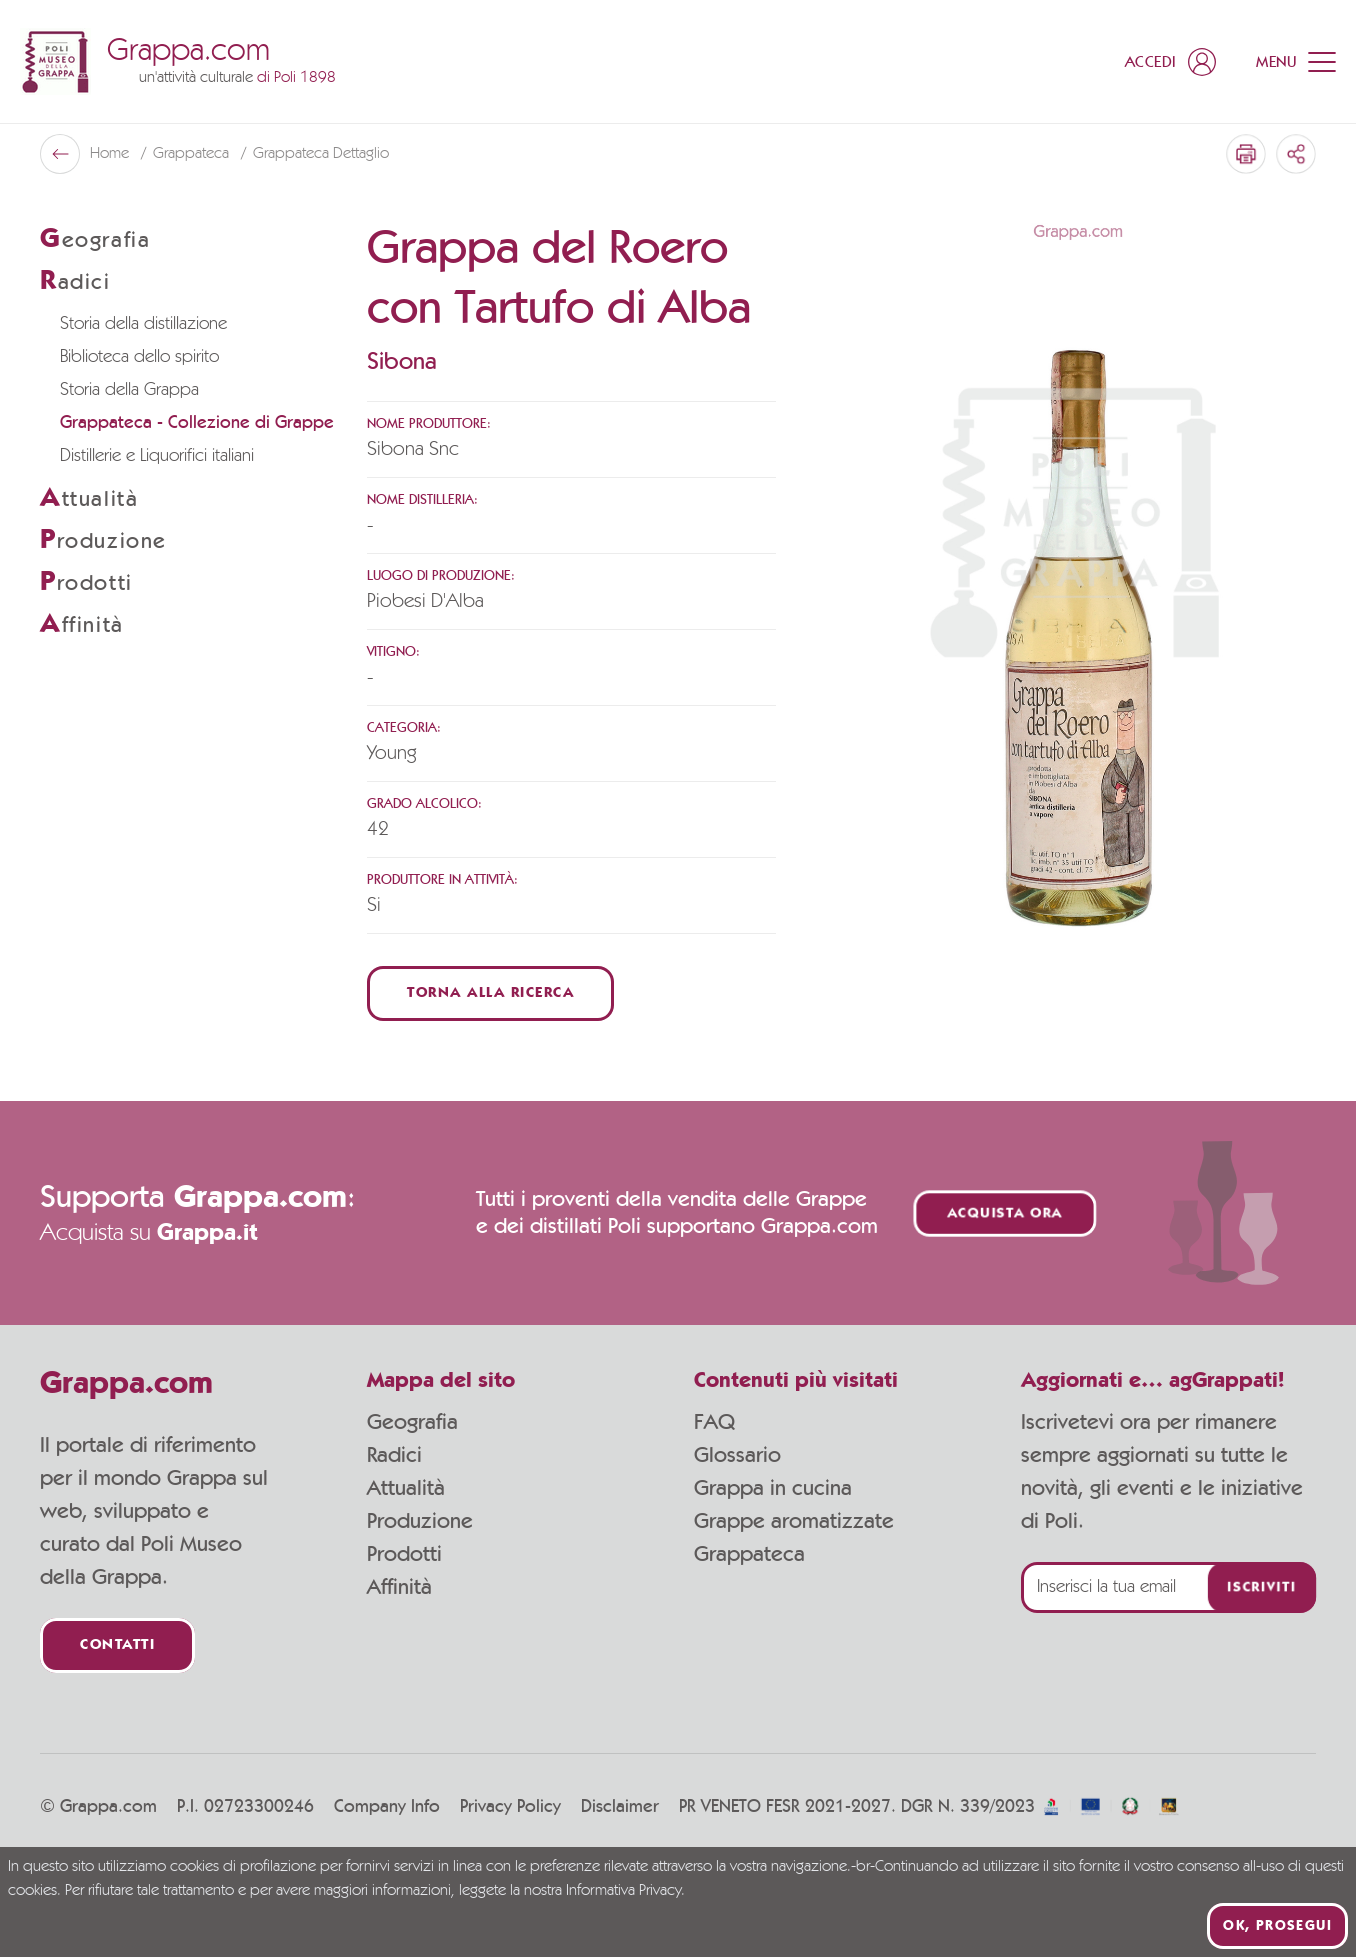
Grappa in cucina (773, 1488)
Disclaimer (620, 1807)
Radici (394, 1455)
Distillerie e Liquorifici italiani (157, 456)
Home (111, 154)
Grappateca (193, 154)
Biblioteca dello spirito (139, 357)
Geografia (412, 1422)
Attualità (406, 1488)
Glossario (737, 1455)
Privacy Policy (510, 1807)
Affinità (399, 1587)
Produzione (420, 1521)
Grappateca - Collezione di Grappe (197, 423)
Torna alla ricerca (490, 993)
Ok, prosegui (1277, 1926)
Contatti (117, 1645)
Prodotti (404, 1554)
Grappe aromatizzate (794, 1521)
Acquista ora (1005, 1213)
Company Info (387, 1807)
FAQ (714, 1422)
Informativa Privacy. (625, 1891)
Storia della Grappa (129, 390)
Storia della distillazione (143, 324)
